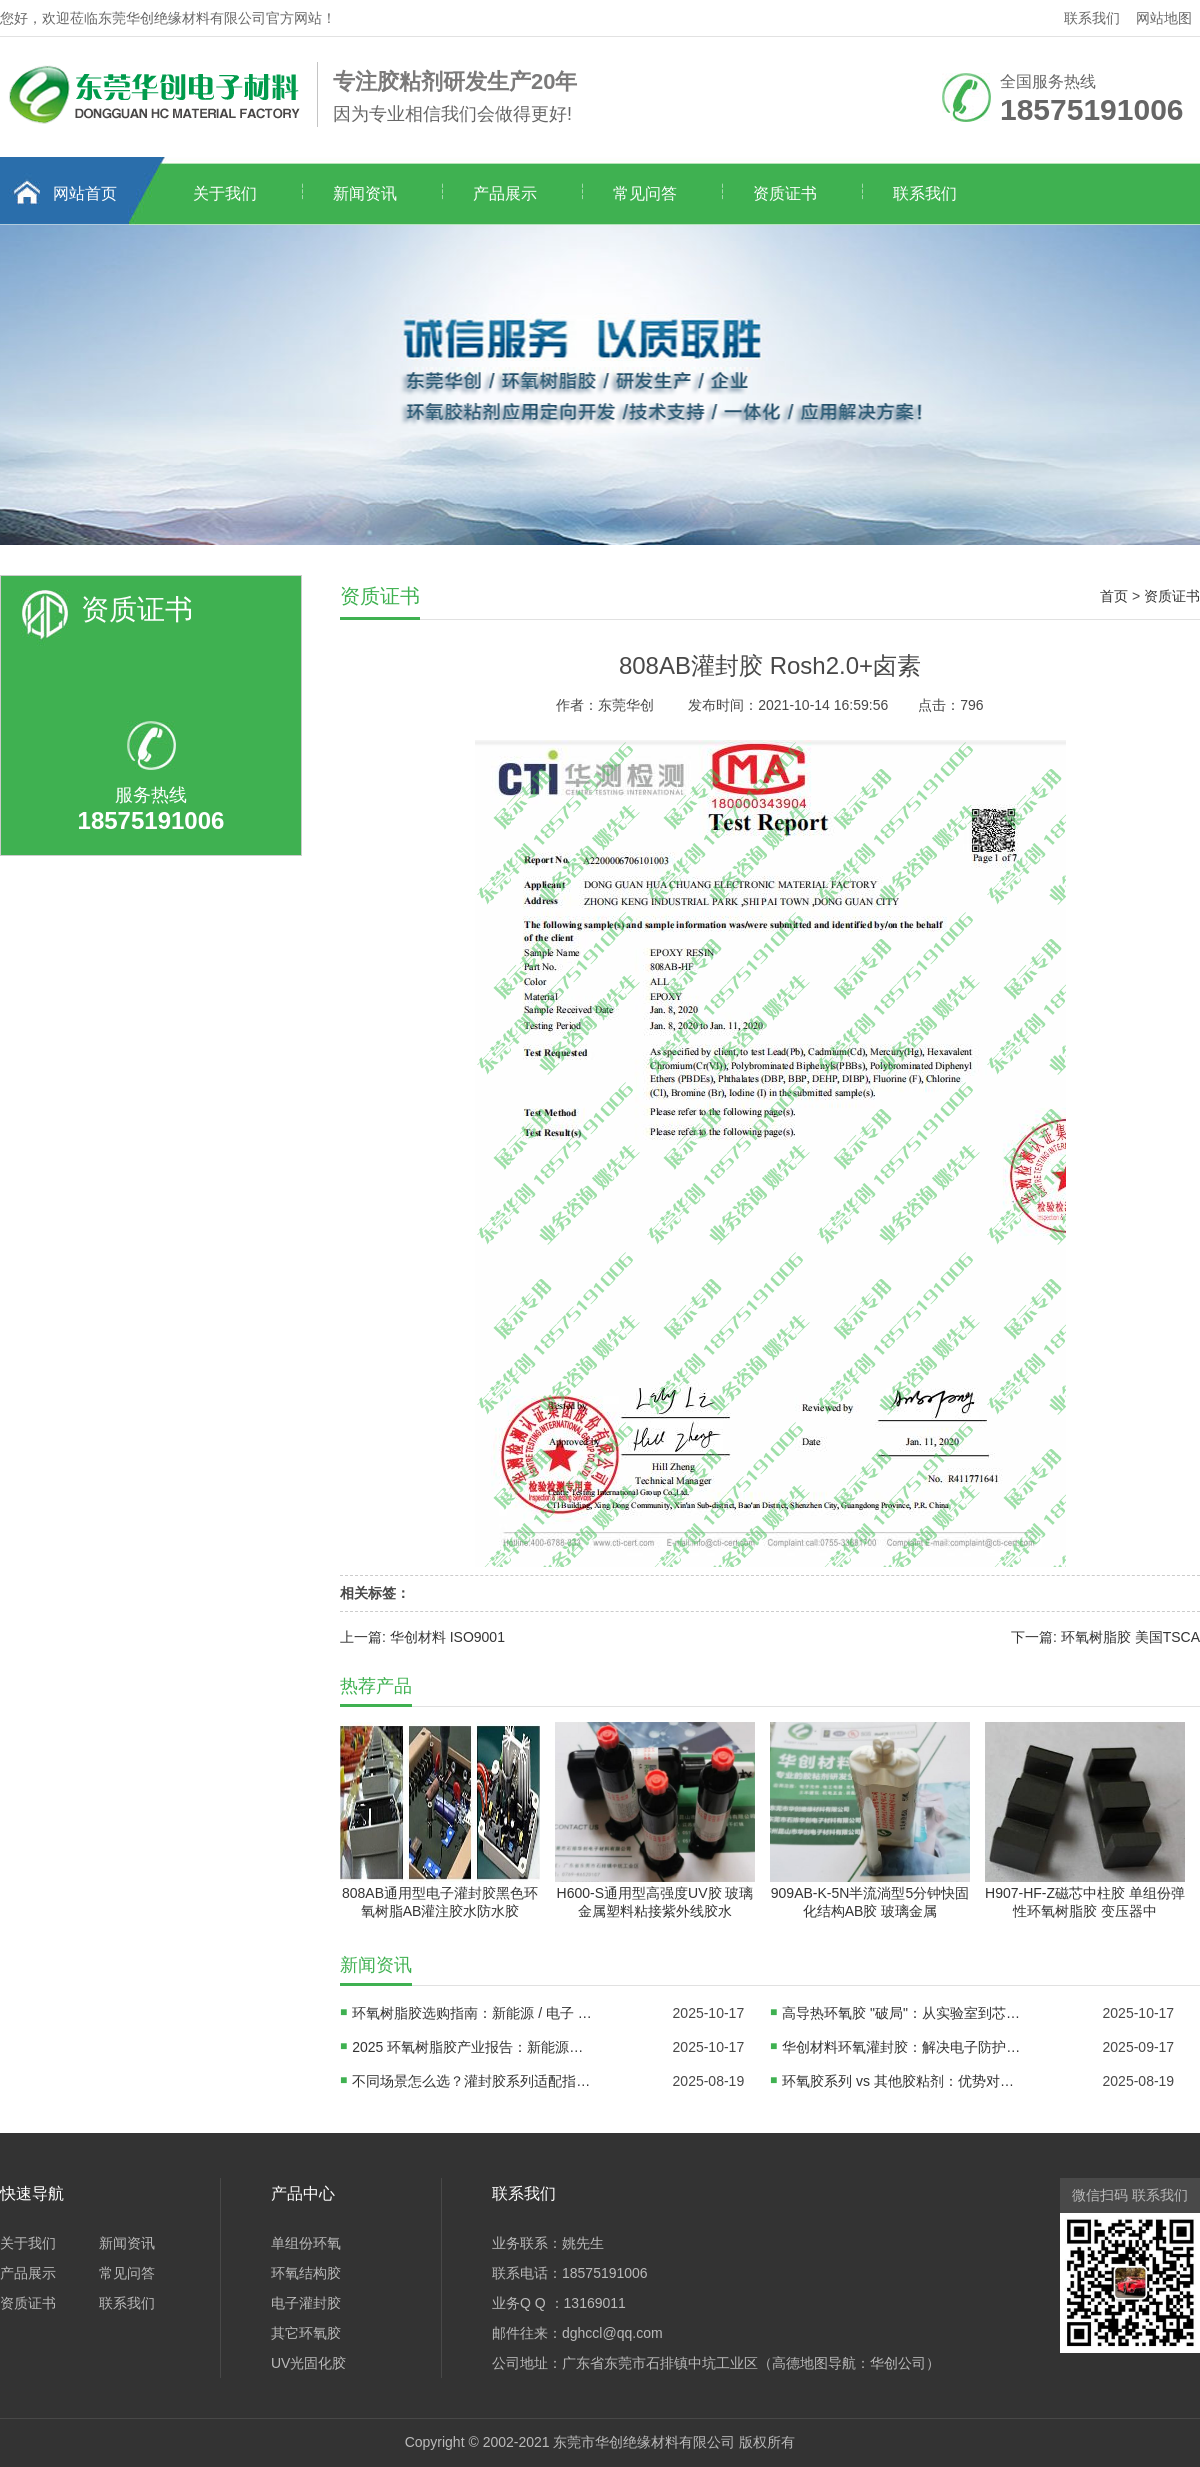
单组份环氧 (306, 2243)
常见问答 (645, 193)
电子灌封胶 (306, 2303)
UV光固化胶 (308, 2363)
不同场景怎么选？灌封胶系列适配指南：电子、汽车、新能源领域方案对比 (472, 2081)
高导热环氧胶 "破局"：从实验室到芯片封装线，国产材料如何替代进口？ (902, 2013)
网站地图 (1164, 18)
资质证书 (785, 193)
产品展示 (505, 193)
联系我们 (1092, 18)
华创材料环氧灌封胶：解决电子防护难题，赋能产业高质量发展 (902, 2047)
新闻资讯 (365, 193)
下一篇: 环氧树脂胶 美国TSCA (1105, 1637)
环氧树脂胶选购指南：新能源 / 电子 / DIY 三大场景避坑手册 (472, 2013)
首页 (1114, 596)
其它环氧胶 (306, 2333)
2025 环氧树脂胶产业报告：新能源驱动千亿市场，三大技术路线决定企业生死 (472, 2047)
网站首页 (85, 193)
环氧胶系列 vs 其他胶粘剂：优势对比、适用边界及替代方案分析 (902, 2081)
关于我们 (225, 193)
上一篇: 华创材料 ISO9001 (422, 1637)
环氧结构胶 (306, 2273)
